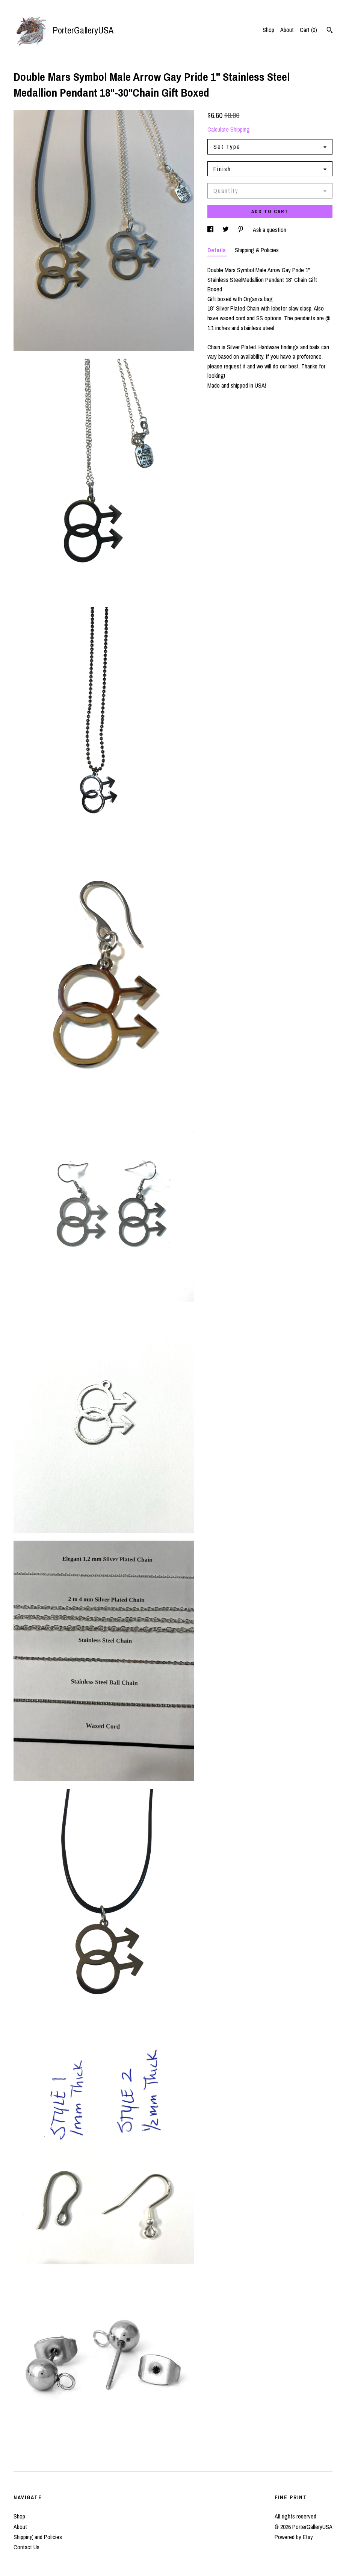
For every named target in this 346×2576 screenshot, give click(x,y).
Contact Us (26, 2547)
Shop (268, 30)
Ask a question (269, 230)
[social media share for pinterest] (241, 230)
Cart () (308, 30)
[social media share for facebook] (211, 230)
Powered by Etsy (294, 2537)
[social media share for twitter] (226, 230)
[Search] (329, 31)
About (287, 30)
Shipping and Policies (38, 2537)
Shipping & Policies (257, 250)
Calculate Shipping (228, 129)
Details (217, 250)
